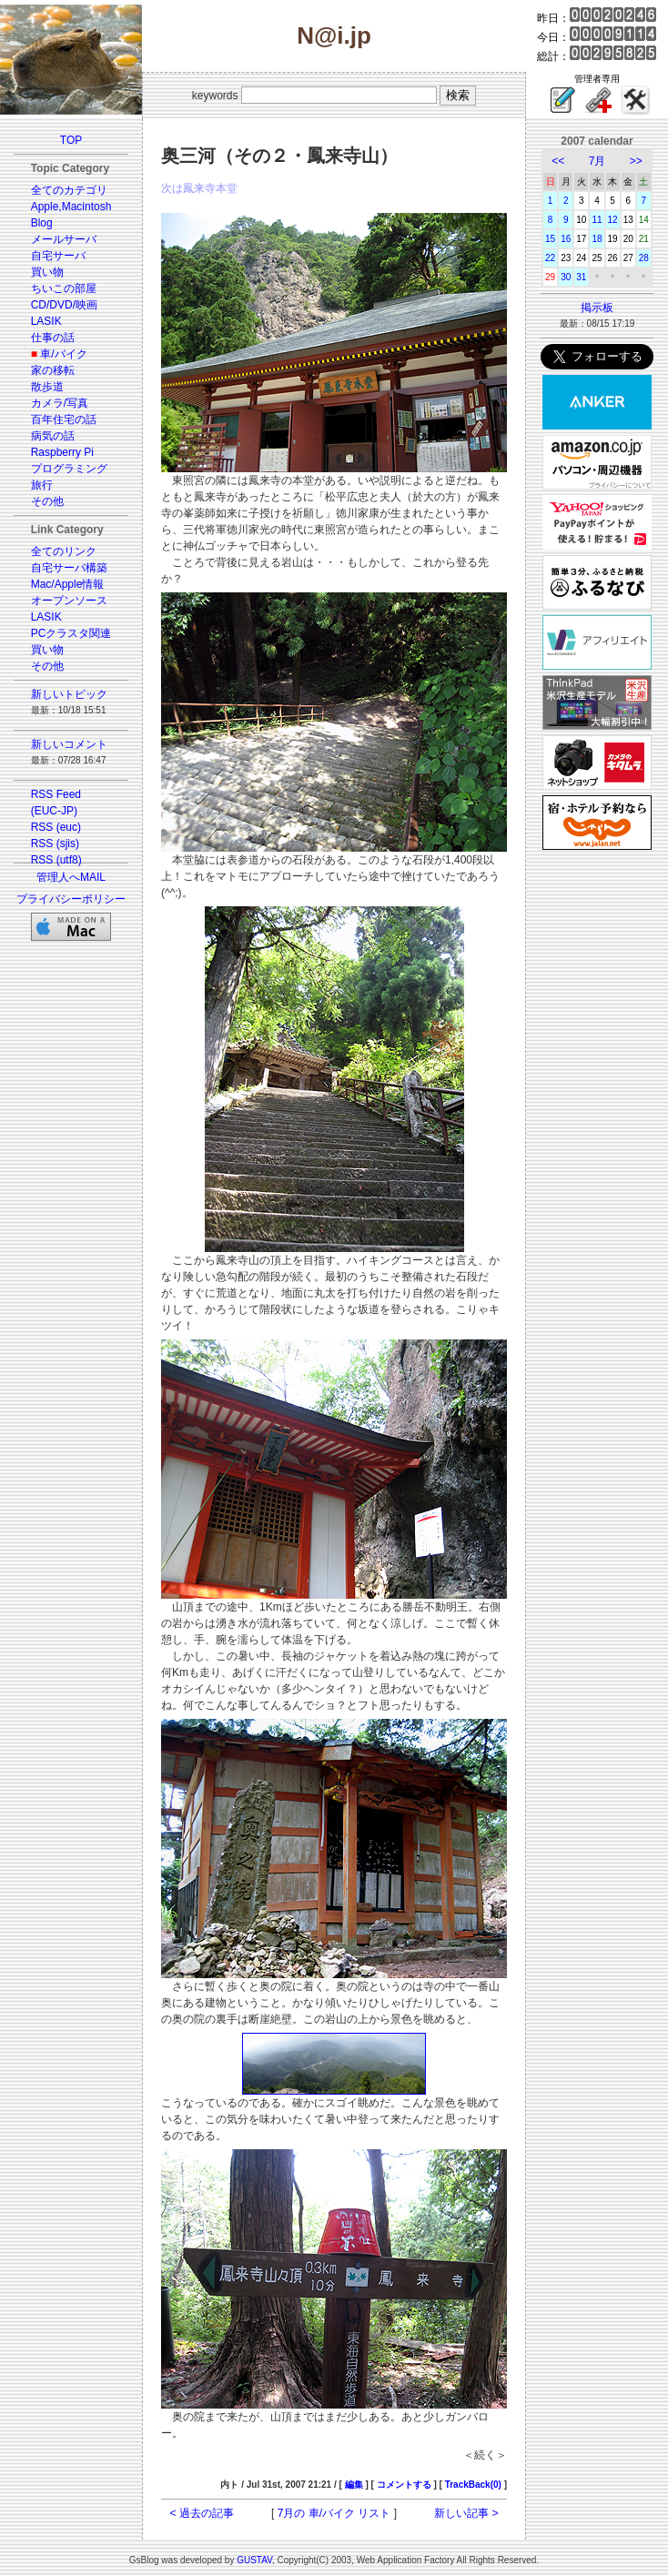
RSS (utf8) (56, 860)
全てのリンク (63, 551)
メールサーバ (63, 239)
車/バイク (63, 354)
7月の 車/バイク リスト (334, 2513)
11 (597, 220)
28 (644, 258)
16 (566, 239)
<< (558, 161)
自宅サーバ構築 (69, 567)
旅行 (42, 485)
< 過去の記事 (202, 2513)
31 (581, 277)
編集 (354, 2485)
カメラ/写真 (59, 403)
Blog (42, 223)
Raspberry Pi (62, 452)
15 (550, 239)
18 (597, 239)
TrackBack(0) (473, 2485)
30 (566, 277)
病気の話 (53, 435)
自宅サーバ (58, 255)
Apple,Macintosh (71, 206)
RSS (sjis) (55, 843)
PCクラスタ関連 (71, 633)
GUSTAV (254, 2560)
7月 (597, 161)
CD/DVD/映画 (64, 304)
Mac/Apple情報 (68, 584)
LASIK (46, 321)
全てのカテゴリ (69, 190)
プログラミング (69, 468)
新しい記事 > (466, 2513)
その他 (47, 501)
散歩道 (47, 386)
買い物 (47, 272)
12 (613, 220)
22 (550, 258)
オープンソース (69, 600)
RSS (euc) (56, 827)
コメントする (404, 2485)
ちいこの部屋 (63, 288)
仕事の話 (53, 337)
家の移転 (53, 370)
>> (636, 161)
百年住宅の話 (63, 419)
